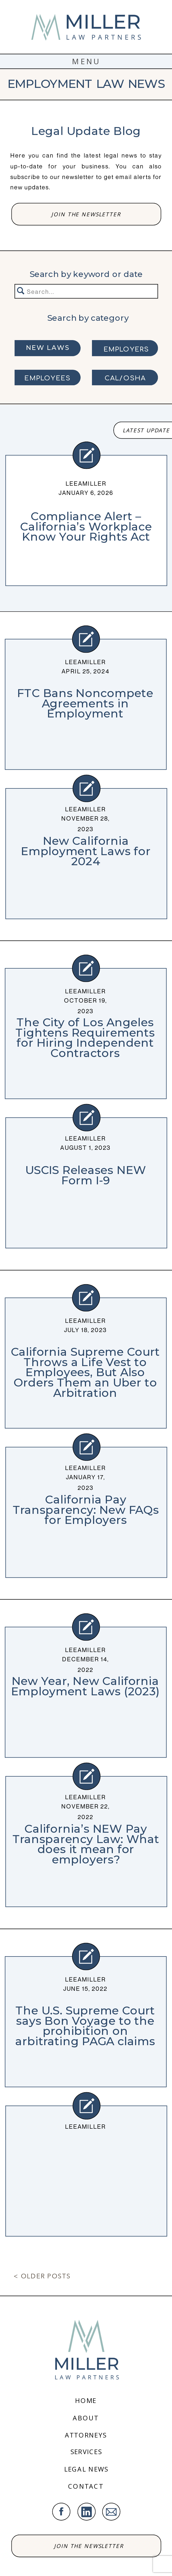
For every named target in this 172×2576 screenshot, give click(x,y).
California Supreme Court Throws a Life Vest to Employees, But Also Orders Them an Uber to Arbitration (85, 1372)
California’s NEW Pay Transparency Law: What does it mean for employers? (85, 1844)
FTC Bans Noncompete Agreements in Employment (85, 703)
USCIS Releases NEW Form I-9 (85, 1175)
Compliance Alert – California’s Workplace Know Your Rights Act (86, 526)
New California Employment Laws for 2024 (85, 851)
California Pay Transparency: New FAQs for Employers (86, 1509)
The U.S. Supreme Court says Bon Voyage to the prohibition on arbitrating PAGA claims (85, 2026)
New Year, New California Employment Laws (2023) (85, 1686)
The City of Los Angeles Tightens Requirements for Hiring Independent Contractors (85, 1038)
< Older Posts (42, 2277)
